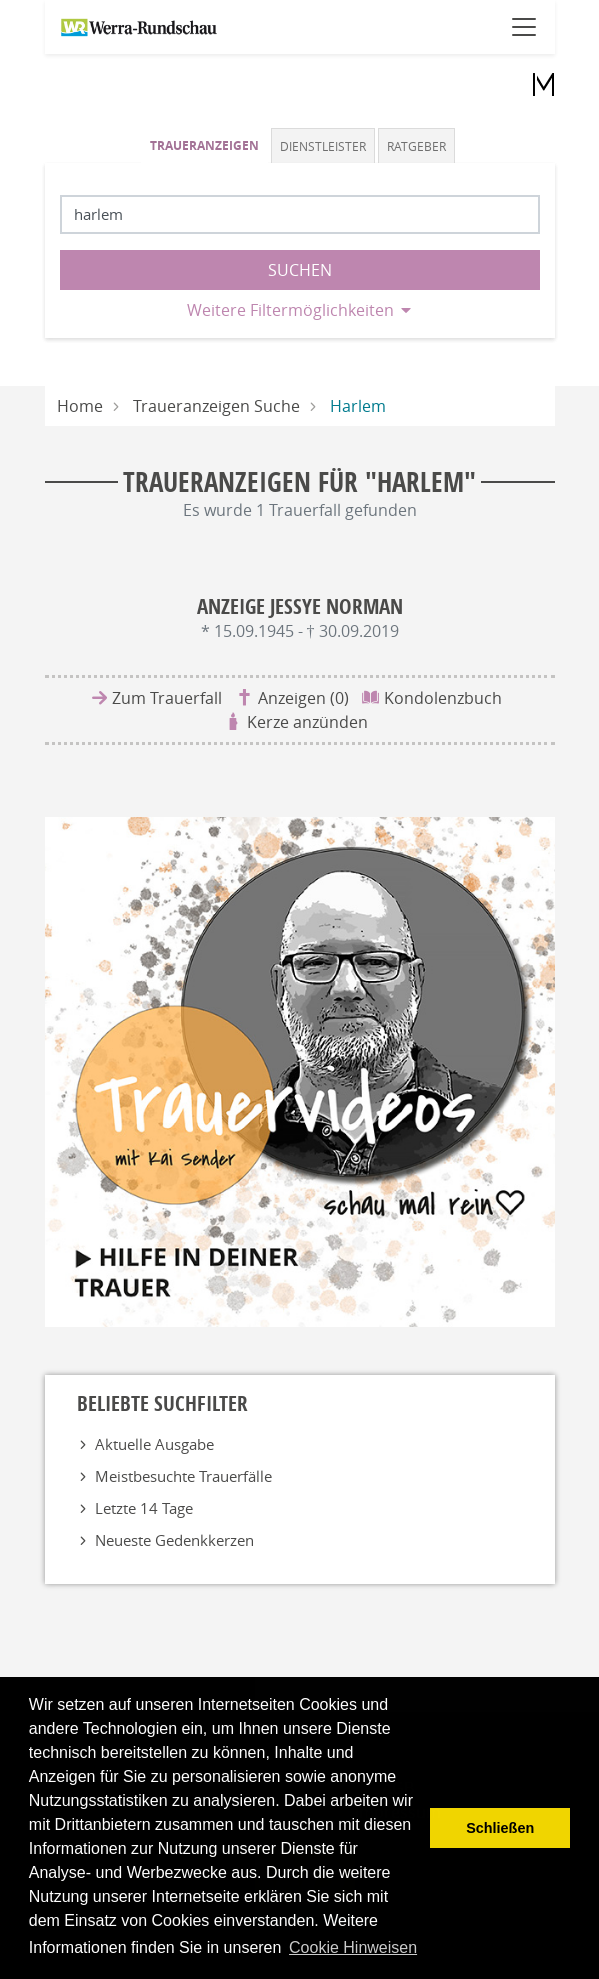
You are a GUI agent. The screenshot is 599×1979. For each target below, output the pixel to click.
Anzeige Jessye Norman (300, 606)
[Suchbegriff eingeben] (300, 214)
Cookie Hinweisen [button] (353, 1947)
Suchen (300, 270)
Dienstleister (323, 146)
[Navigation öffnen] (524, 27)
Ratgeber (416, 146)
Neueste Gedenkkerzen (174, 1540)
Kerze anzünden (307, 722)
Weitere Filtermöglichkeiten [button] (290, 310)
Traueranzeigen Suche (216, 406)
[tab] (206, 145)
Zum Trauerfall (167, 698)
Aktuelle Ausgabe (154, 1444)
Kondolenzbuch (443, 698)
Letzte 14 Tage (144, 1508)
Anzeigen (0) (303, 698)
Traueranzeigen (204, 145)
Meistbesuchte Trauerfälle (183, 1476)
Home (80, 406)
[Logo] (534, 83)
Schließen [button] (500, 1828)
